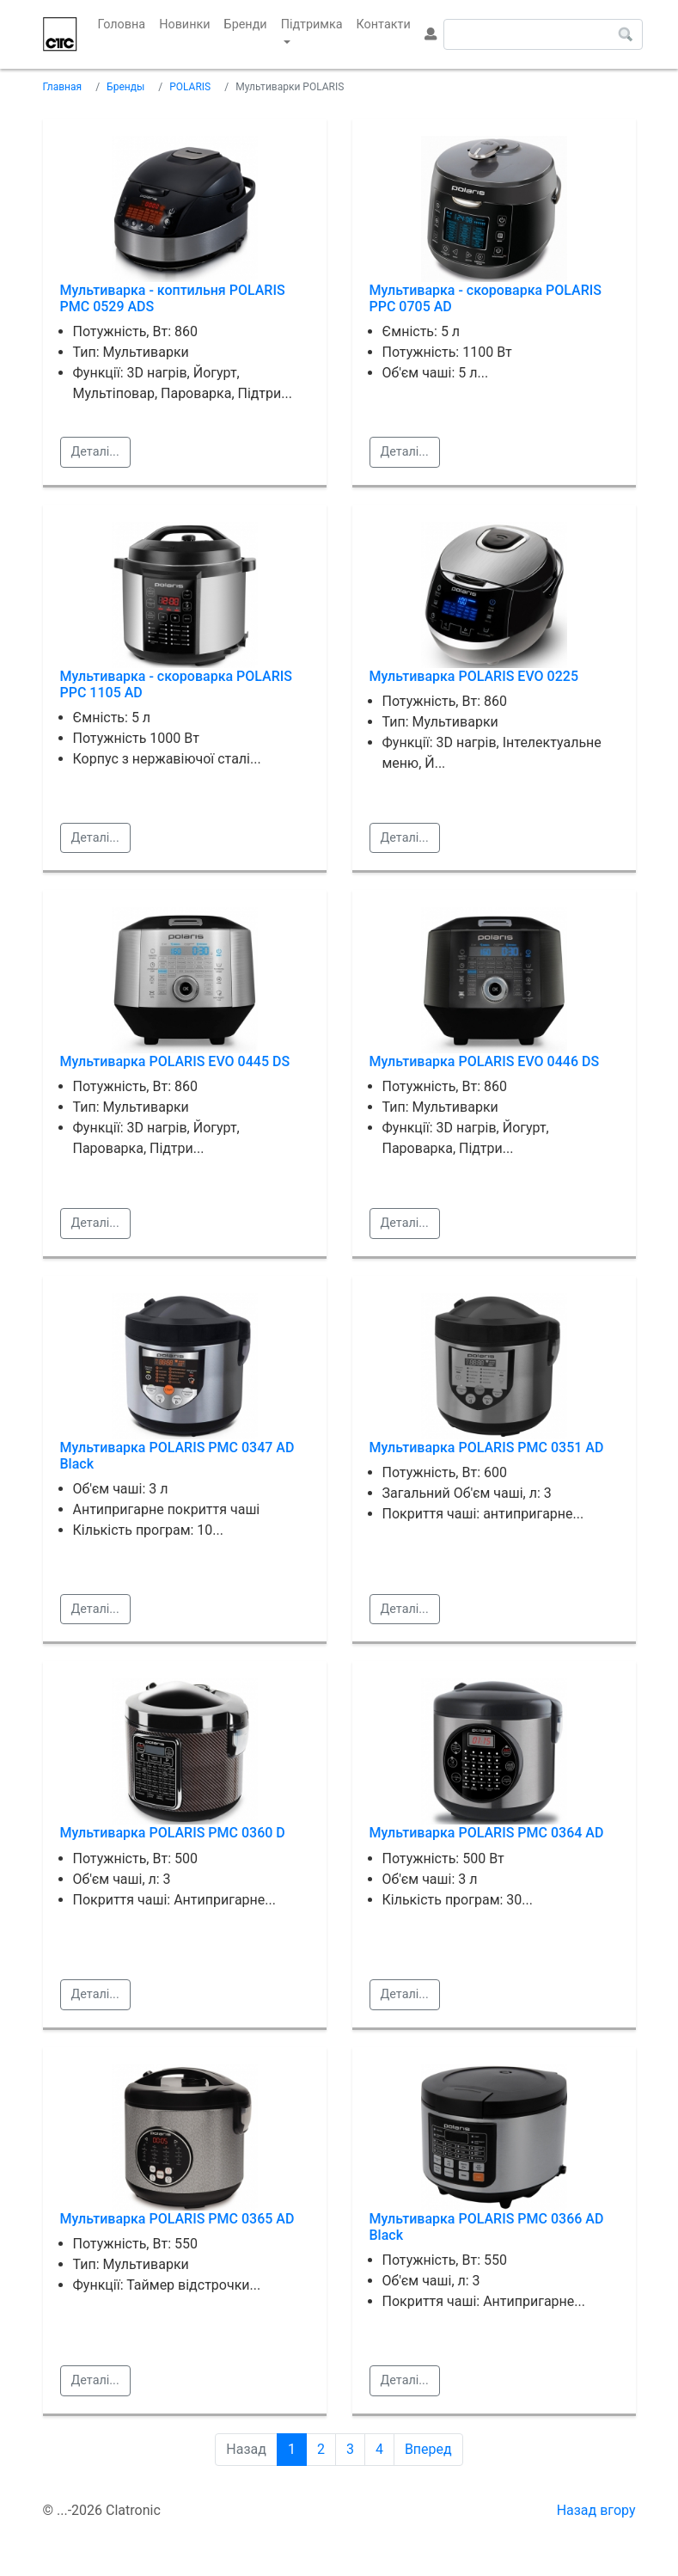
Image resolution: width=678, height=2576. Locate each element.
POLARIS (190, 87)
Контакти (384, 24)
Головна (125, 23)
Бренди (245, 24)
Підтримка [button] (312, 24)
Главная (62, 87)
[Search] (543, 34)
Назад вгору (596, 2510)
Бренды (125, 87)
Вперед (428, 2449)
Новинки (184, 24)
